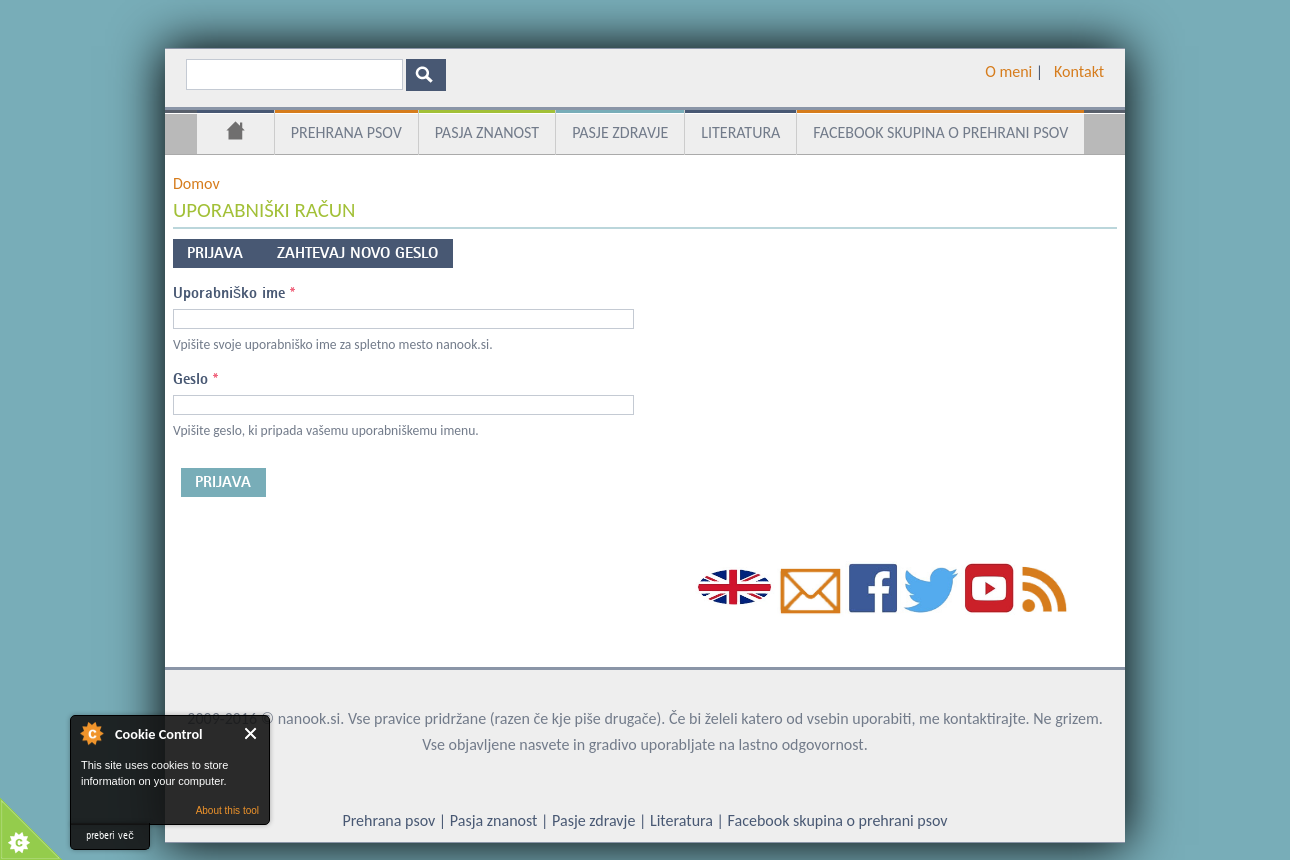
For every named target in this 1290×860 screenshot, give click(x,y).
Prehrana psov (346, 132)
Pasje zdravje (620, 132)
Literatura (740, 132)
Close (251, 733)
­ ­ (1046, 71)
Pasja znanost (487, 132)
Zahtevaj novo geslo (357, 253)
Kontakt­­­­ (1079, 71)
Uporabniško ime (234, 293)
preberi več (110, 835)
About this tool (227, 810)
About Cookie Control (91, 733)
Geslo (195, 379)
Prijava (224, 250)
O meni (1008, 71)
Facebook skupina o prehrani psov (940, 132)
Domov (235, 134)
